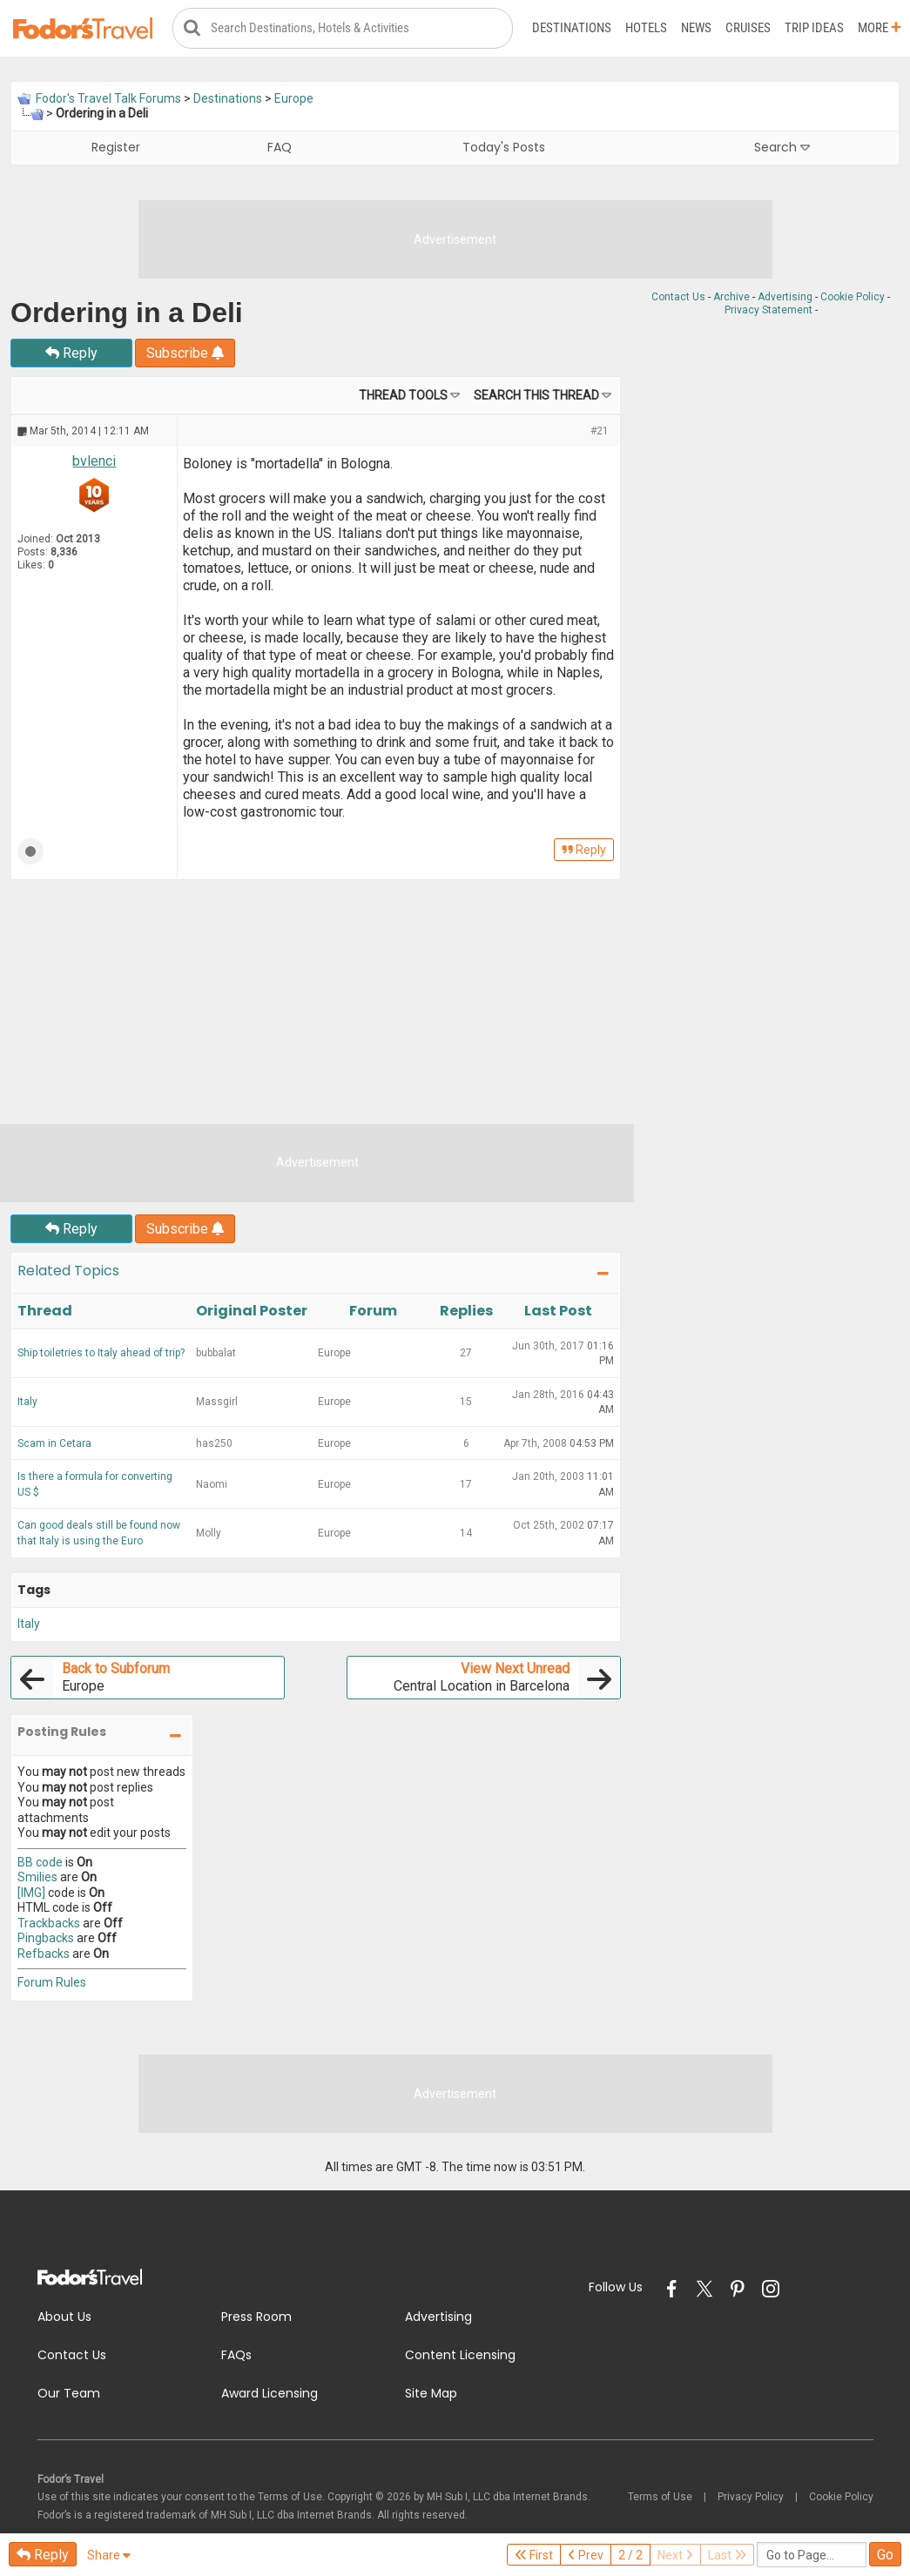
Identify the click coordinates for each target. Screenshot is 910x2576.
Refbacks (43, 1954)
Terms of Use (660, 2497)
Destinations (571, 28)
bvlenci (94, 461)
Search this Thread (536, 395)
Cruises (748, 28)
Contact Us (678, 297)
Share (109, 2555)
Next (675, 2555)
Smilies (37, 1877)
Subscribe (185, 353)
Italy (27, 1402)
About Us (64, 2316)
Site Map (431, 2393)
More (879, 28)
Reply (71, 353)
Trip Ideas (814, 28)
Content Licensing (460, 2355)
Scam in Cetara (54, 1443)
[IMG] (31, 1893)
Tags (34, 1589)
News (696, 28)
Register (115, 147)
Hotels (646, 28)
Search (782, 147)
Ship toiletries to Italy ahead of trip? (101, 1353)
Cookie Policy (852, 297)
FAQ (279, 147)
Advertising (785, 297)
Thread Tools (403, 395)
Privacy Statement (768, 310)
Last (727, 2555)
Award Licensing (269, 2393)
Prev (585, 2555)
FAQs (236, 2355)
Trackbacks (48, 1923)
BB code (40, 1862)
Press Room (256, 2316)
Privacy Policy (751, 2497)
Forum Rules (51, 1982)
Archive (731, 297)
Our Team (68, 2393)
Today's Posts (503, 147)
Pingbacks (45, 1938)
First (534, 2555)
